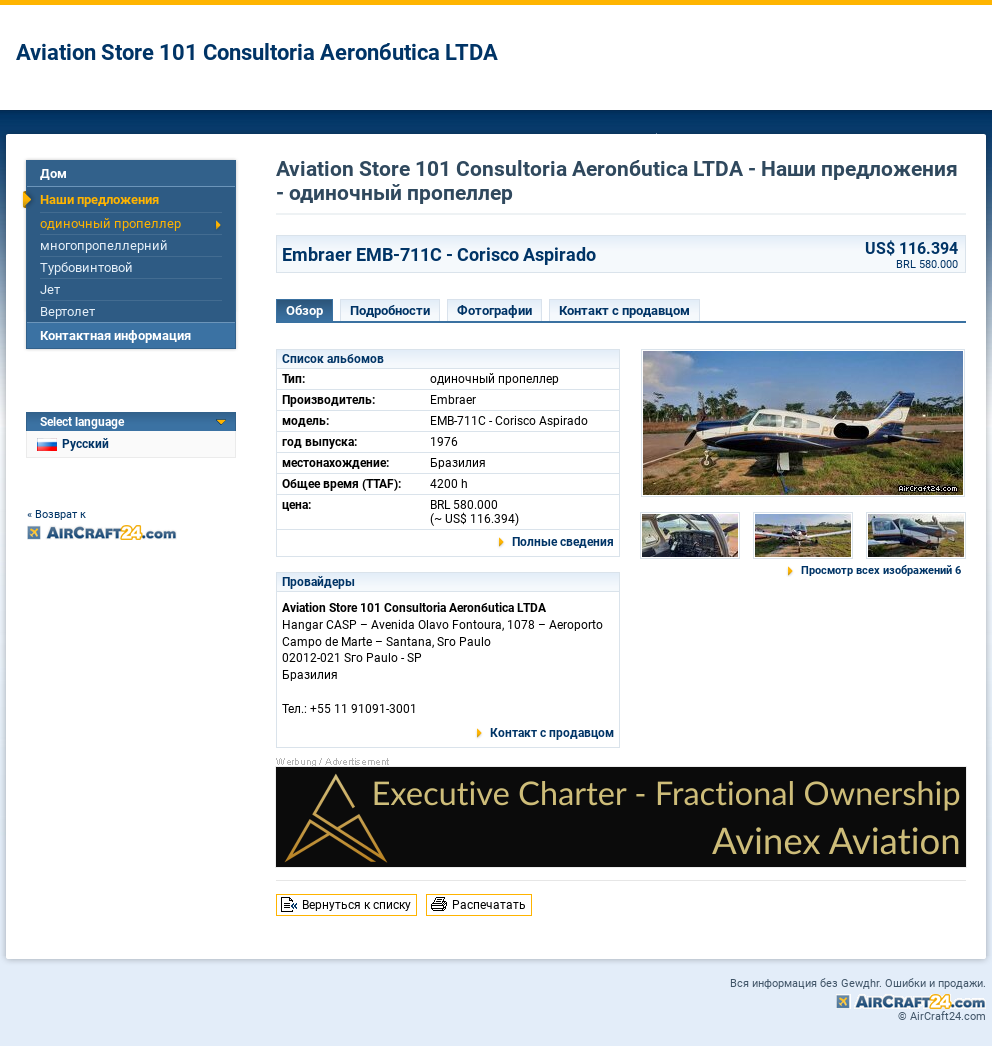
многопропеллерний (104, 245)
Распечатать (489, 905)
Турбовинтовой (86, 267)
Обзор (304, 310)
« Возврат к (56, 514)
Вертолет (67, 311)
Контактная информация (115, 335)
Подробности (390, 310)
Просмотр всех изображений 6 (881, 570)
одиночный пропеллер (110, 223)
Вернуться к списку (356, 905)
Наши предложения (99, 199)
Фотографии (494, 310)
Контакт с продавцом (624, 310)
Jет (50, 289)
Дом (53, 173)
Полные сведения (563, 542)
